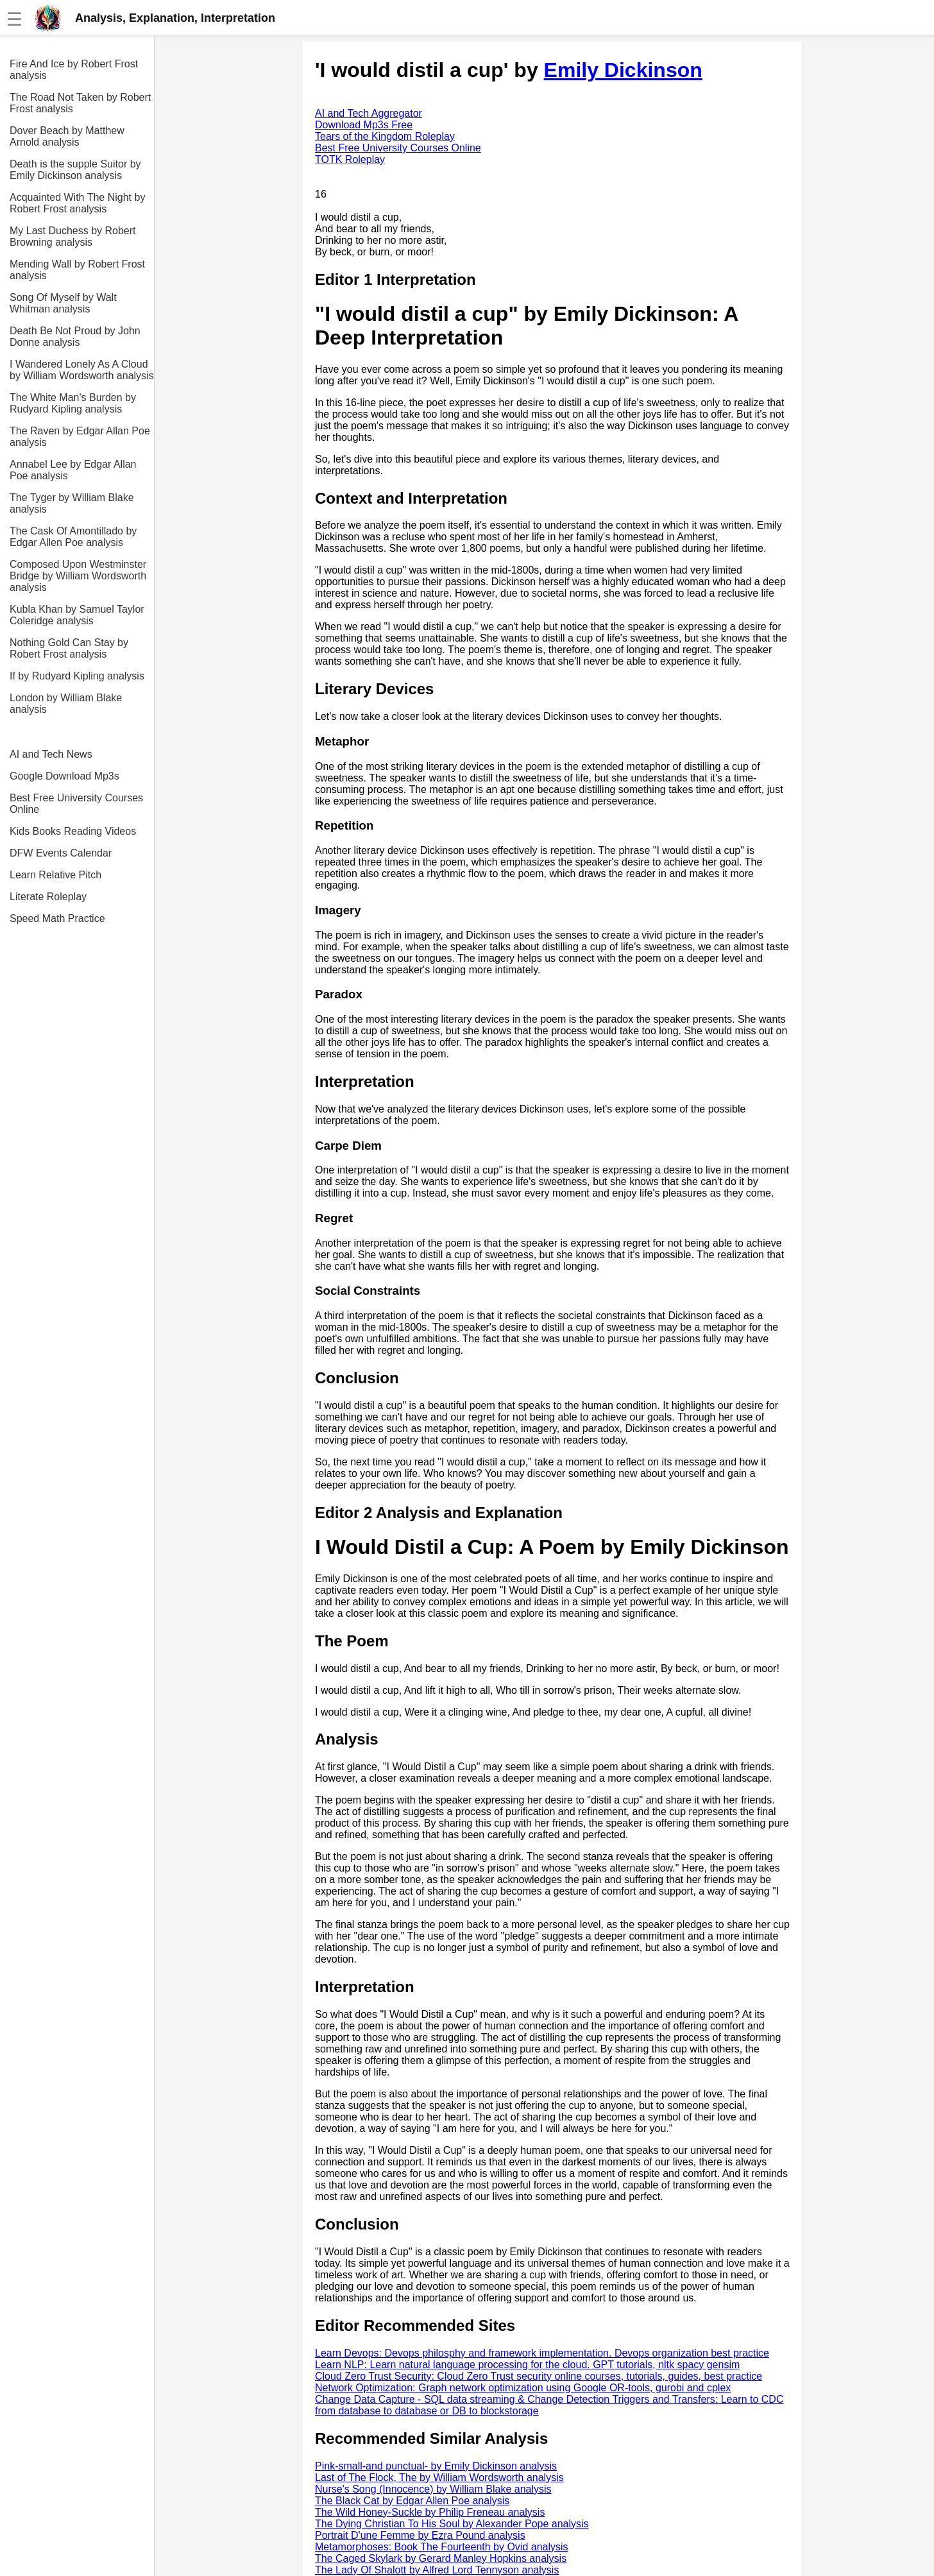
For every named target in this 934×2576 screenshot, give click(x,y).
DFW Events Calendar (61, 853)
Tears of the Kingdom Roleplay (385, 136)
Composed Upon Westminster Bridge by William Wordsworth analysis (78, 576)
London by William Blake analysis (66, 703)
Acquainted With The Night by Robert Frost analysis (77, 203)
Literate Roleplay (48, 896)
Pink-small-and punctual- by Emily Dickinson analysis (436, 2466)
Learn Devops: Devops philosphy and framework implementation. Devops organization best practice (542, 2353)
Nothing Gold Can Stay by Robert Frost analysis (69, 648)
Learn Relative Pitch (55, 874)
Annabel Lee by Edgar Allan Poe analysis (73, 470)
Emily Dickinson (623, 69)
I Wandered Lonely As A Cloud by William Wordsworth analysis (82, 370)
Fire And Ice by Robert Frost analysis (74, 69)
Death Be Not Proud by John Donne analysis (75, 336)
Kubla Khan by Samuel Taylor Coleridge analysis (77, 615)
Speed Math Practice (57, 918)
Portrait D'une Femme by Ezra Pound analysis (420, 2535)
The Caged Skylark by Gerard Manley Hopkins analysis (440, 2558)
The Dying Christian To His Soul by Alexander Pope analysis (452, 2523)
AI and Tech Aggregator (368, 113)
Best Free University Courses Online (76, 803)
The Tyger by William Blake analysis (72, 503)
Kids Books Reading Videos (73, 831)
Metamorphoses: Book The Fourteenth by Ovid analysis (441, 2546)
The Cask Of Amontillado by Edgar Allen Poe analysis (73, 536)
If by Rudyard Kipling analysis (77, 675)
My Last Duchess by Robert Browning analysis (73, 236)
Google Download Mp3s (64, 776)
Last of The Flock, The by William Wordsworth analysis (439, 2477)
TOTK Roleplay (350, 159)
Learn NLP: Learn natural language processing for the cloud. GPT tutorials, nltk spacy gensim (527, 2364)
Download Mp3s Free (363, 124)
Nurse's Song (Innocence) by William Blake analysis (433, 2489)
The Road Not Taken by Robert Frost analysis (80, 103)
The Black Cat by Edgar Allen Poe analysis (412, 2500)
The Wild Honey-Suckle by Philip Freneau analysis (430, 2512)
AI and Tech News (51, 754)
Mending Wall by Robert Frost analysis (77, 270)
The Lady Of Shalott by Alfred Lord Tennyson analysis (437, 2569)
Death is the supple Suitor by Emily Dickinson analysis (75, 169)
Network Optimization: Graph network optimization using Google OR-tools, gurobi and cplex (523, 2387)
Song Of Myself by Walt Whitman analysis (63, 303)
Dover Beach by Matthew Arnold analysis (67, 136)
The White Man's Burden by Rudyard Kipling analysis (73, 403)
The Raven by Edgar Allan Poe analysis (80, 436)
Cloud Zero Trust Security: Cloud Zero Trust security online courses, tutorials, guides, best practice (538, 2376)
